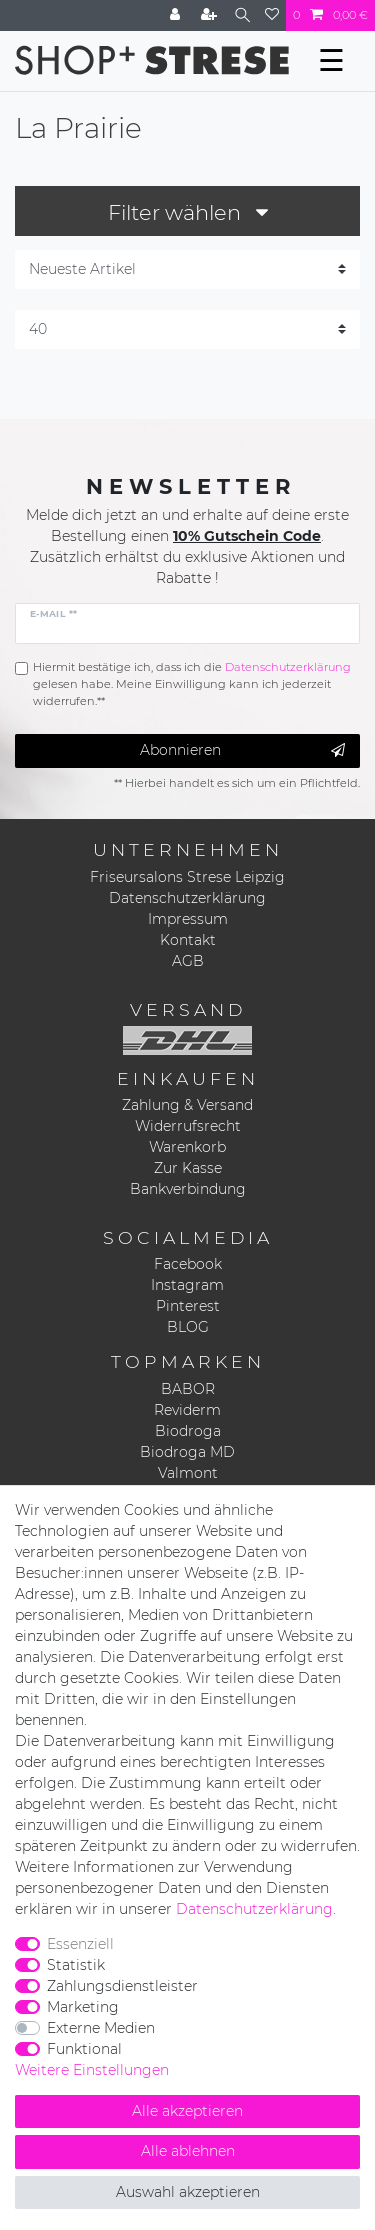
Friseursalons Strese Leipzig (187, 877)
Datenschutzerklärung (187, 898)
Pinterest (188, 1306)
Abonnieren (242, 750)
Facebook (188, 1264)
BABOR (188, 1389)
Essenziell (80, 1944)
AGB (188, 961)
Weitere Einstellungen (92, 2070)
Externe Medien (101, 2028)
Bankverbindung (188, 1189)
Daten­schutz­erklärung (254, 1909)
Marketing (83, 2007)
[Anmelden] (177, 15)
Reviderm (187, 1410)
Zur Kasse (188, 1168)
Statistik (76, 1965)
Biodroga (188, 1431)
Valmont (188, 1473)
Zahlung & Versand (187, 1105)
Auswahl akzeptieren (188, 2192)
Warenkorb (187, 1147)
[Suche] (242, 15)
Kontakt (188, 940)
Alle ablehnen (188, 2151)
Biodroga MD (187, 1452)
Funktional (84, 2049)
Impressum (188, 919)
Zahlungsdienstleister (122, 1986)
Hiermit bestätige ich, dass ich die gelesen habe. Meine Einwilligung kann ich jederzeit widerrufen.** (192, 684)
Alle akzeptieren (187, 2111)
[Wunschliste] (272, 15)
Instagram (187, 1285)
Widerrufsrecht (188, 1126)
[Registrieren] (211, 15)
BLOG (188, 1327)
